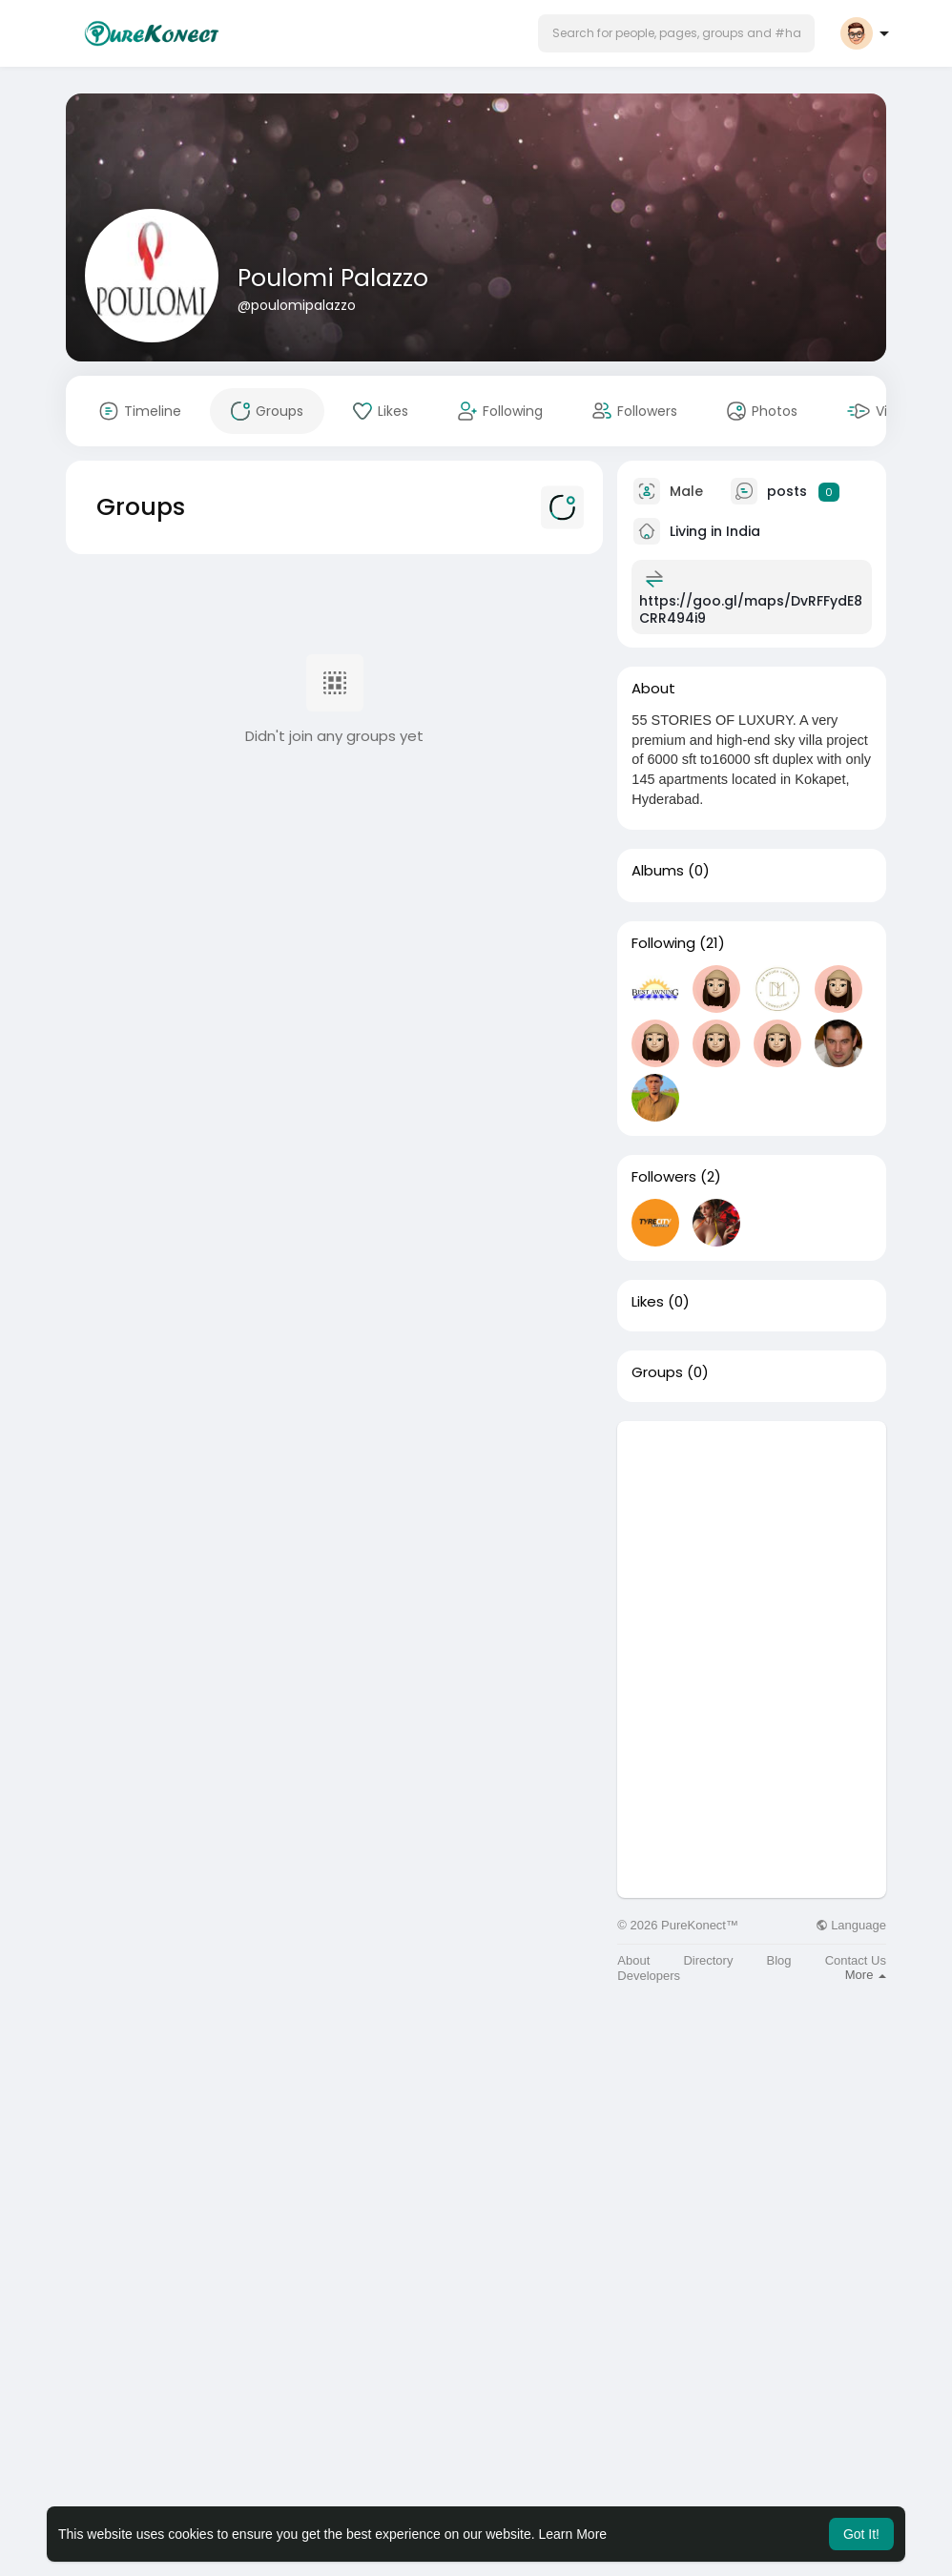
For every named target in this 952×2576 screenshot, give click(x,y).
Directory (708, 1960)
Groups (657, 1372)
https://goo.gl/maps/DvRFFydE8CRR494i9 (750, 609)
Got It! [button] (861, 2534)
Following (663, 943)
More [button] (865, 1975)
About (633, 1960)
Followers (663, 1177)
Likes (647, 1301)
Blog (779, 1960)
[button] (676, 33)
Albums (657, 870)
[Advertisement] (751, 1540)
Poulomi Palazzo (333, 278)
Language (851, 1925)
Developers (648, 1975)
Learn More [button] (573, 2534)
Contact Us (855, 1960)
